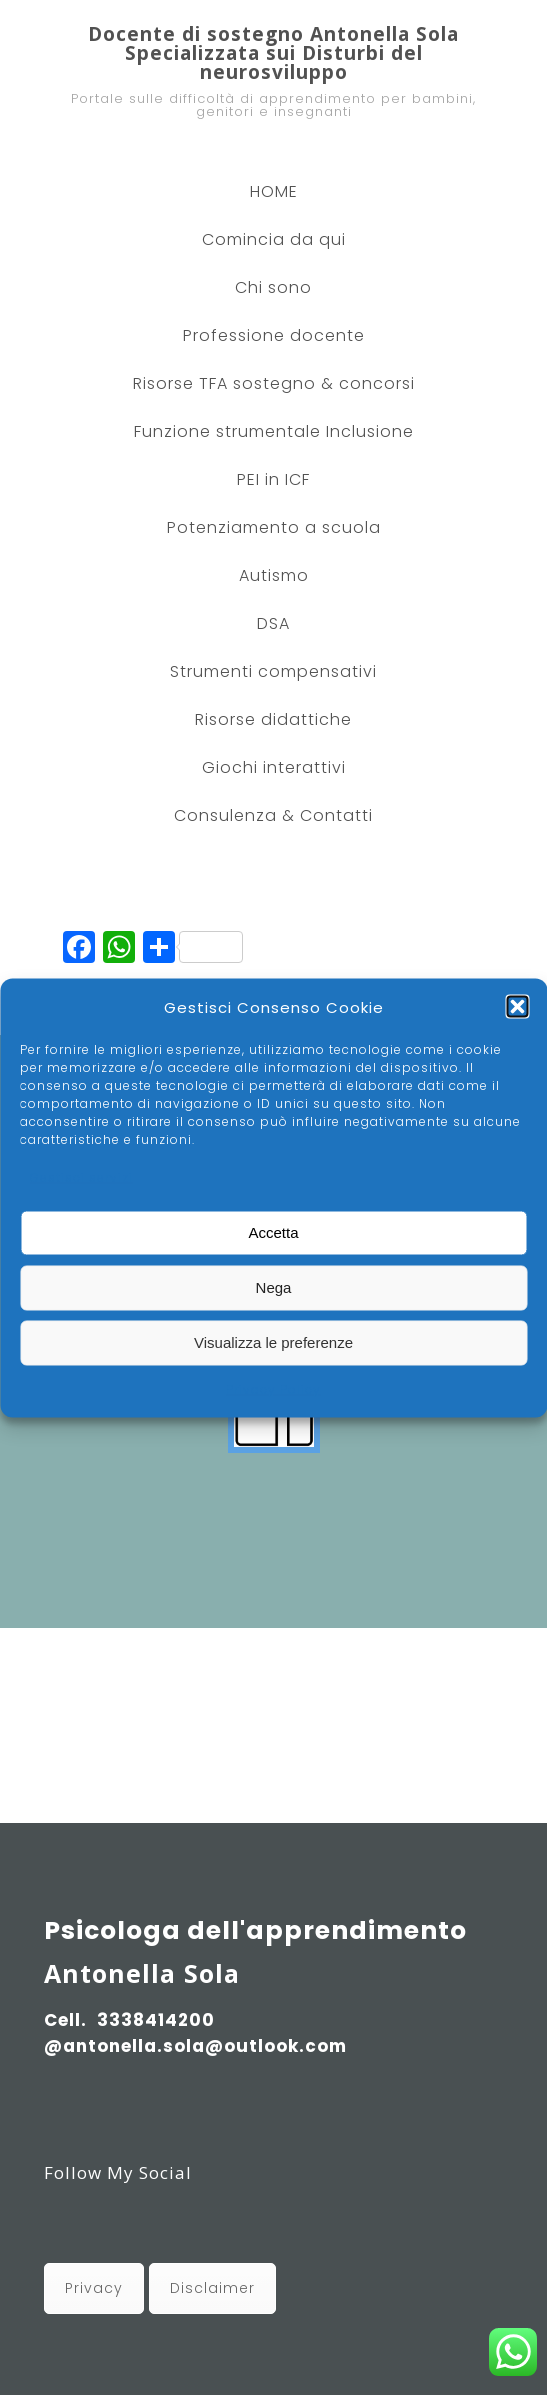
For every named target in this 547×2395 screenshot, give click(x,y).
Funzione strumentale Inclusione (274, 431)
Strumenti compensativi (273, 671)
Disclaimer (212, 2288)
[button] (517, 1007)
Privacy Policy (273, 1388)
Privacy (94, 2288)
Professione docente (274, 335)
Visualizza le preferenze (273, 1342)
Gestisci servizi (81, 1176)
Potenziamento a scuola (274, 527)
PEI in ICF (273, 479)
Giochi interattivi (274, 767)
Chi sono (273, 287)
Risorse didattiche (273, 719)
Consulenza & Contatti (273, 815)
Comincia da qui (274, 239)
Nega (274, 1287)
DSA (273, 623)
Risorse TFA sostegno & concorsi (274, 383)
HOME (274, 191)
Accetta (273, 1232)
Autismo (274, 575)
